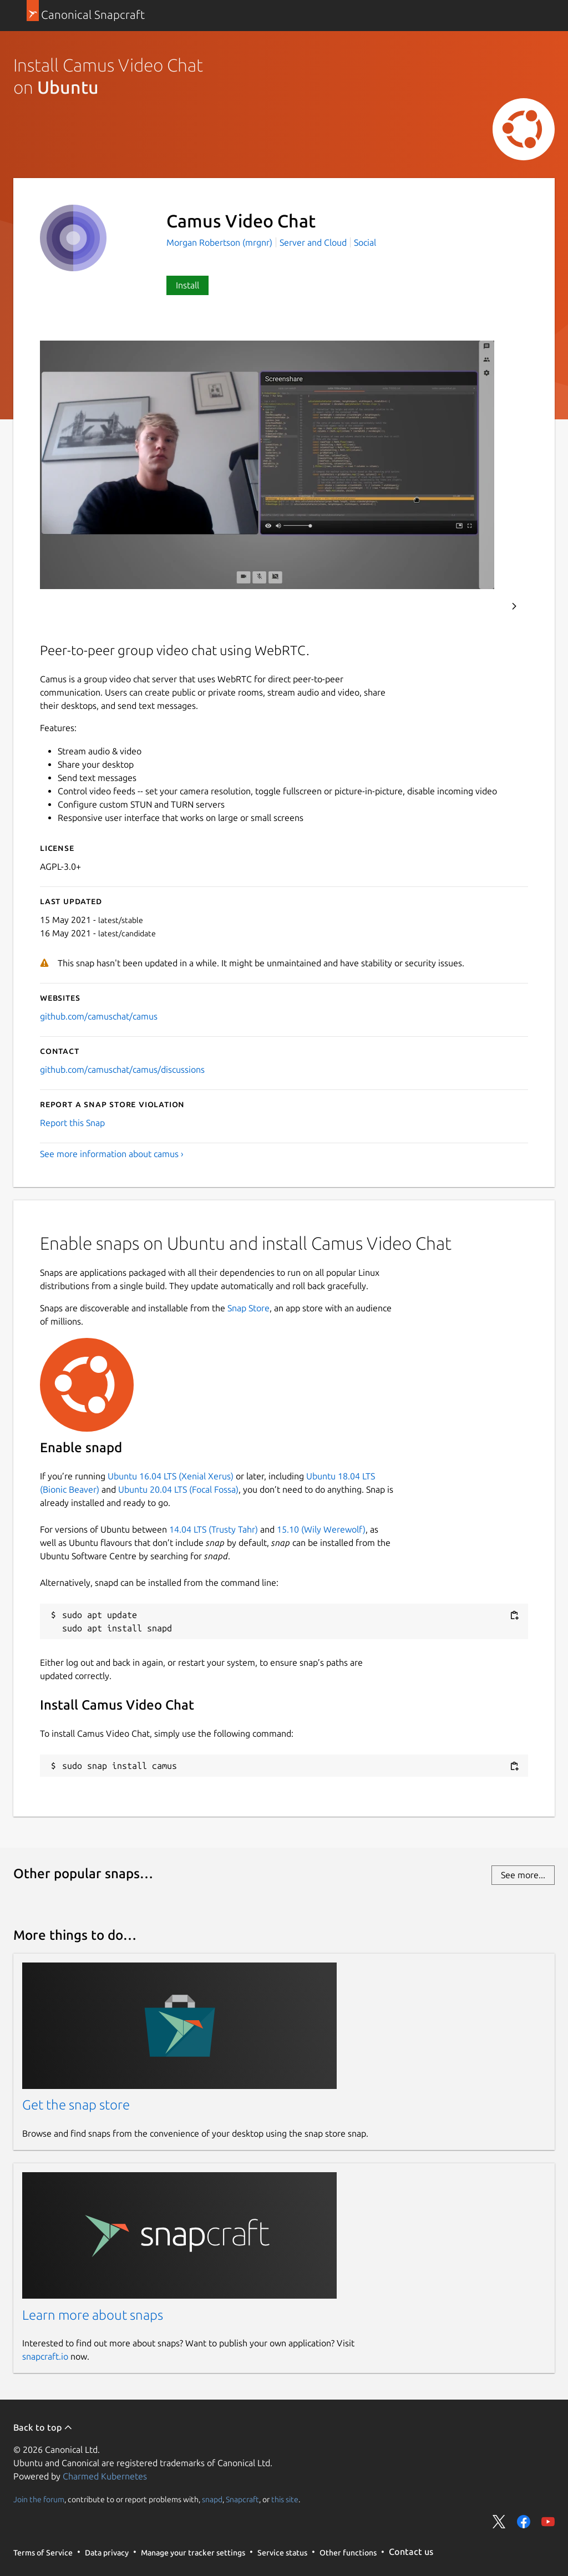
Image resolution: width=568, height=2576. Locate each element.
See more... (523, 1875)
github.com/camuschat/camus (99, 1016)
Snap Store (248, 1308)
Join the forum (38, 2498)
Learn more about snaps (92, 2315)
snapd (212, 2498)
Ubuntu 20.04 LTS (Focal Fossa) (178, 1489)
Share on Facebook (523, 2521)
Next (514, 606)
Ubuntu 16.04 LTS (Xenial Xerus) (171, 1476)
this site (284, 2498)
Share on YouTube (548, 2521)
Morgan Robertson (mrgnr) (220, 242)
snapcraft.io (45, 2356)
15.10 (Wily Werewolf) (321, 1529)
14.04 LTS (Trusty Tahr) (213, 1529)
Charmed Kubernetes (105, 2476)
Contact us (411, 2552)
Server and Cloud (313, 242)
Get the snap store (76, 2104)
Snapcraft (242, 2498)
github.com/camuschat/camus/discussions (122, 1069)
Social (365, 242)
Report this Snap (72, 1123)
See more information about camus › (112, 1154)
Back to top (43, 2427)
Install (187, 285)
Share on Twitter (499, 2521)
